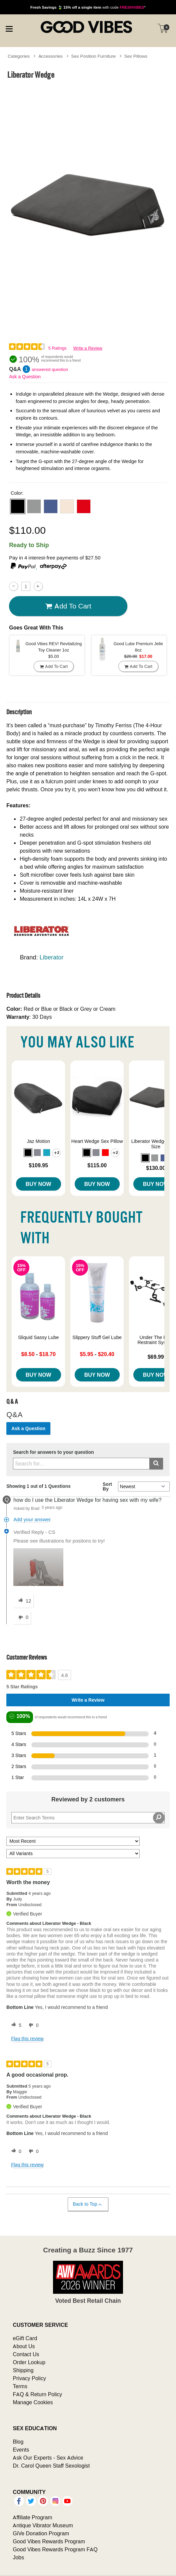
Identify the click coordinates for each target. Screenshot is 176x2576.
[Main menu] (9, 28)
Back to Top (88, 2204)
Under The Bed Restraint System (155, 1340)
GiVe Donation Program (41, 2533)
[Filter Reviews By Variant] (73, 1853)
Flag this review (27, 2038)
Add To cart (68, 606)
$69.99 (156, 1356)
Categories (19, 56)
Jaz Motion (38, 1141)
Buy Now (38, 1184)
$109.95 (38, 1165)
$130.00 (155, 1168)
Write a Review (87, 348)
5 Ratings (57, 348)
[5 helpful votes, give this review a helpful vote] (15, 2025)
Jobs (18, 2557)
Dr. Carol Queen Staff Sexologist (51, 2465)
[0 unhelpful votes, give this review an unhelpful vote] (32, 2025)
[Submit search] (156, 1463)
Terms (20, 2386)
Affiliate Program (32, 2517)
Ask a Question (25, 376)
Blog (18, 2441)
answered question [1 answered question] (50, 369)
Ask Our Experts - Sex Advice (48, 2457)
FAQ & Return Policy (37, 2394)
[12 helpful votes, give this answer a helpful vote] (23, 1601)
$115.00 (97, 1165)
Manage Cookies (33, 2402)
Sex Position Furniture (93, 56)
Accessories (50, 56)
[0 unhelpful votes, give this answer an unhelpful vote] (22, 1617)
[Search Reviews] (88, 1817)
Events (21, 2449)
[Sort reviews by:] (73, 1841)
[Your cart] (162, 28)
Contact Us (26, 2354)
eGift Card (25, 2338)
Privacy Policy (29, 2378)
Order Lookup (29, 2362)
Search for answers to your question (53, 1452)
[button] (18, 506)
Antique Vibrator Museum (43, 2525)
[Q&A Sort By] (144, 1486)
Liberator (52, 957)
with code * (88, 7)
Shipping (23, 2370)
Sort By (107, 1486)
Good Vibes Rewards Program (49, 2541)
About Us (24, 2346)
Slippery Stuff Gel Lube (97, 1337)
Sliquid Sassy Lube (38, 1337)
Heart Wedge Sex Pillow (97, 1141)
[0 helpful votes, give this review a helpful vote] (15, 2151)
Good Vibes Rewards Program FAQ (55, 2549)
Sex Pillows (136, 56)
